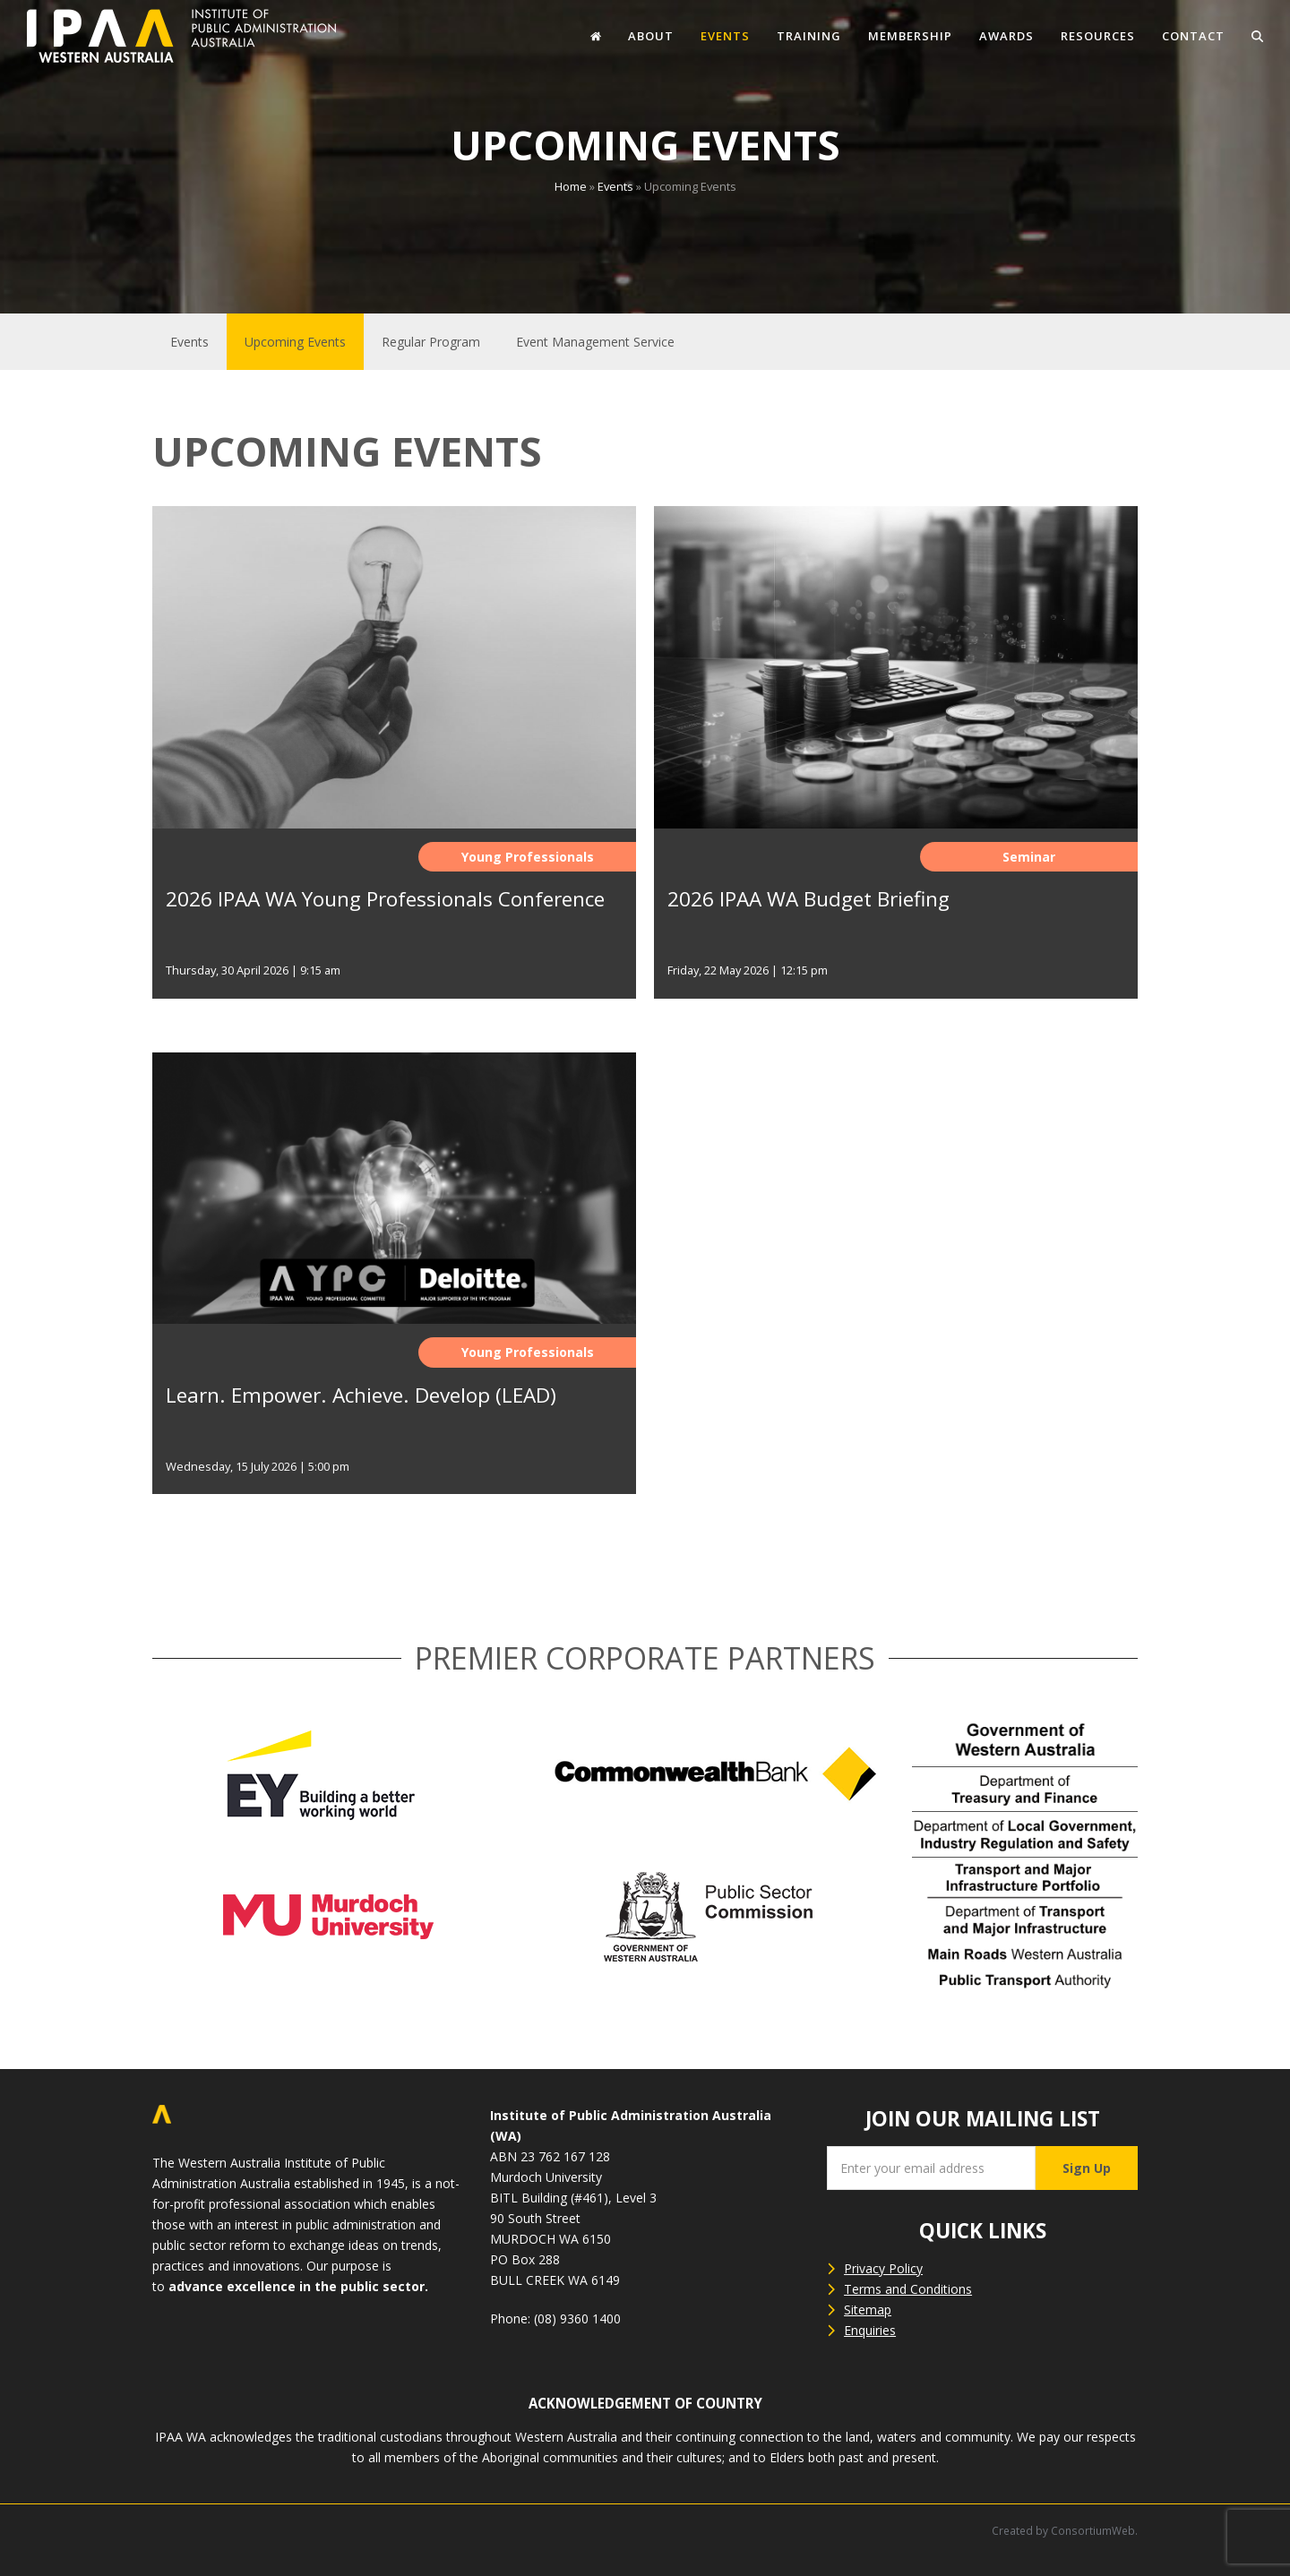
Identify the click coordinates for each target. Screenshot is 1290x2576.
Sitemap (867, 2309)
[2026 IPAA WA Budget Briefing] (896, 770)
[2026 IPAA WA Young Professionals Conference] (394, 770)
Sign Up (1086, 2168)
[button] (1257, 35)
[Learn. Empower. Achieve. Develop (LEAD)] (394, 1291)
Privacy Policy (883, 2268)
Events (615, 186)
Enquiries (870, 2330)
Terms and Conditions (908, 2288)
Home (571, 186)
